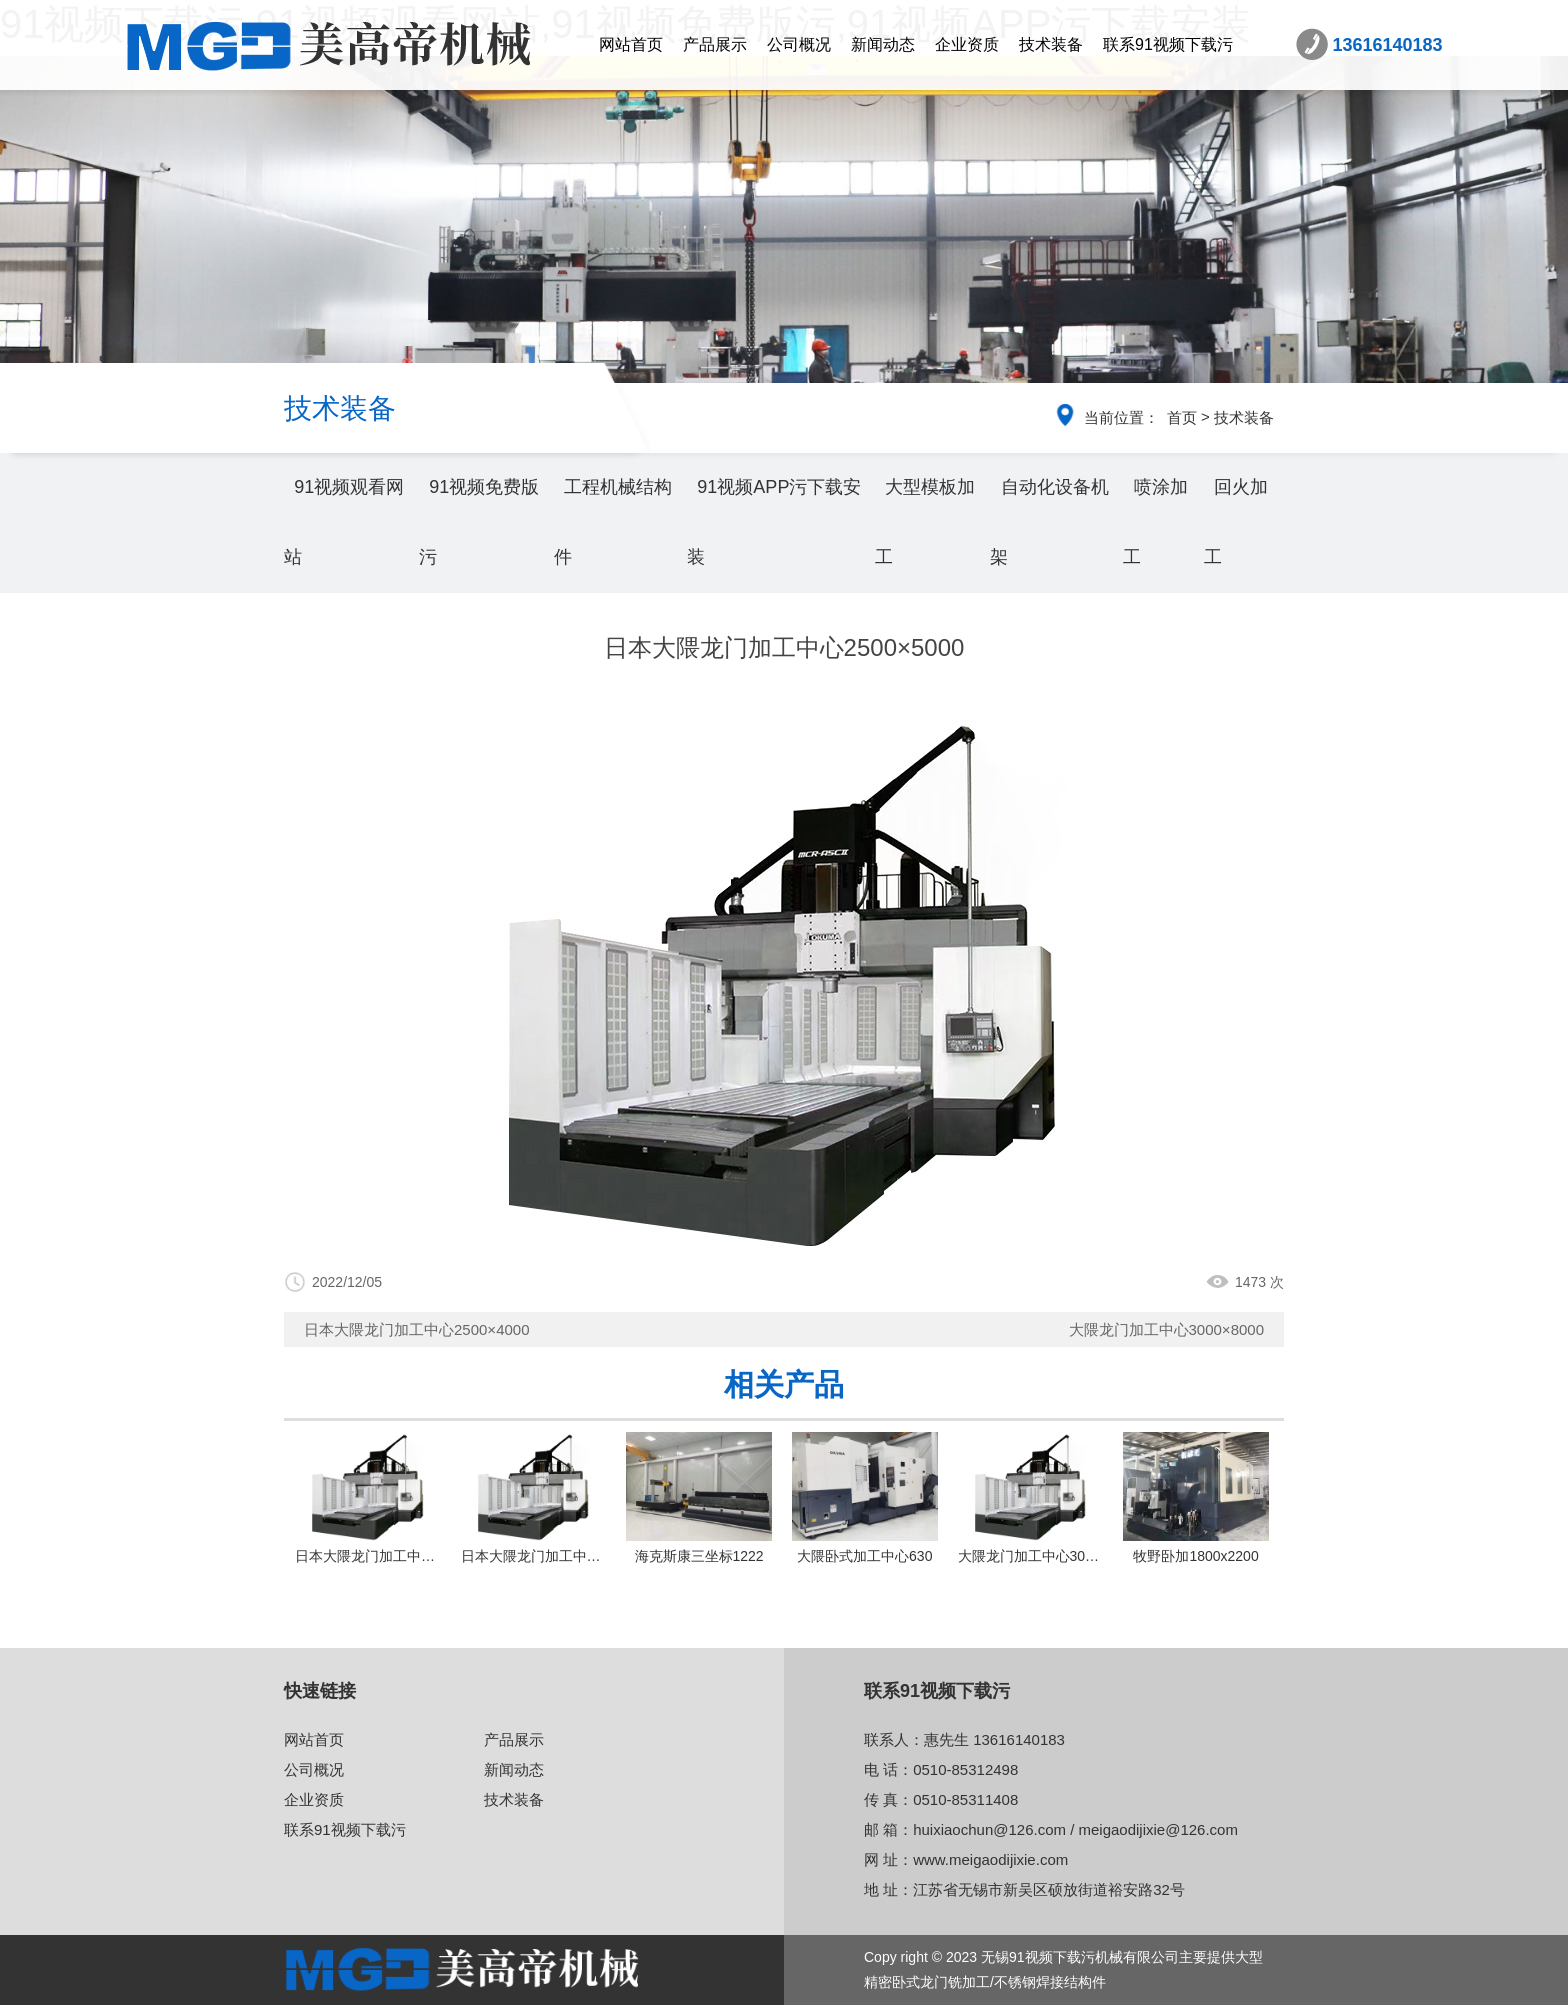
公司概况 (799, 44)
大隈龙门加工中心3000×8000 (1167, 1329)
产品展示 (715, 44)
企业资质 (967, 44)
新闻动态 (883, 44)
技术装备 (1051, 44)
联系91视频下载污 (1168, 44)
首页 (1182, 417)
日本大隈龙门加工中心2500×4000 (417, 1329)
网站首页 (631, 44)
